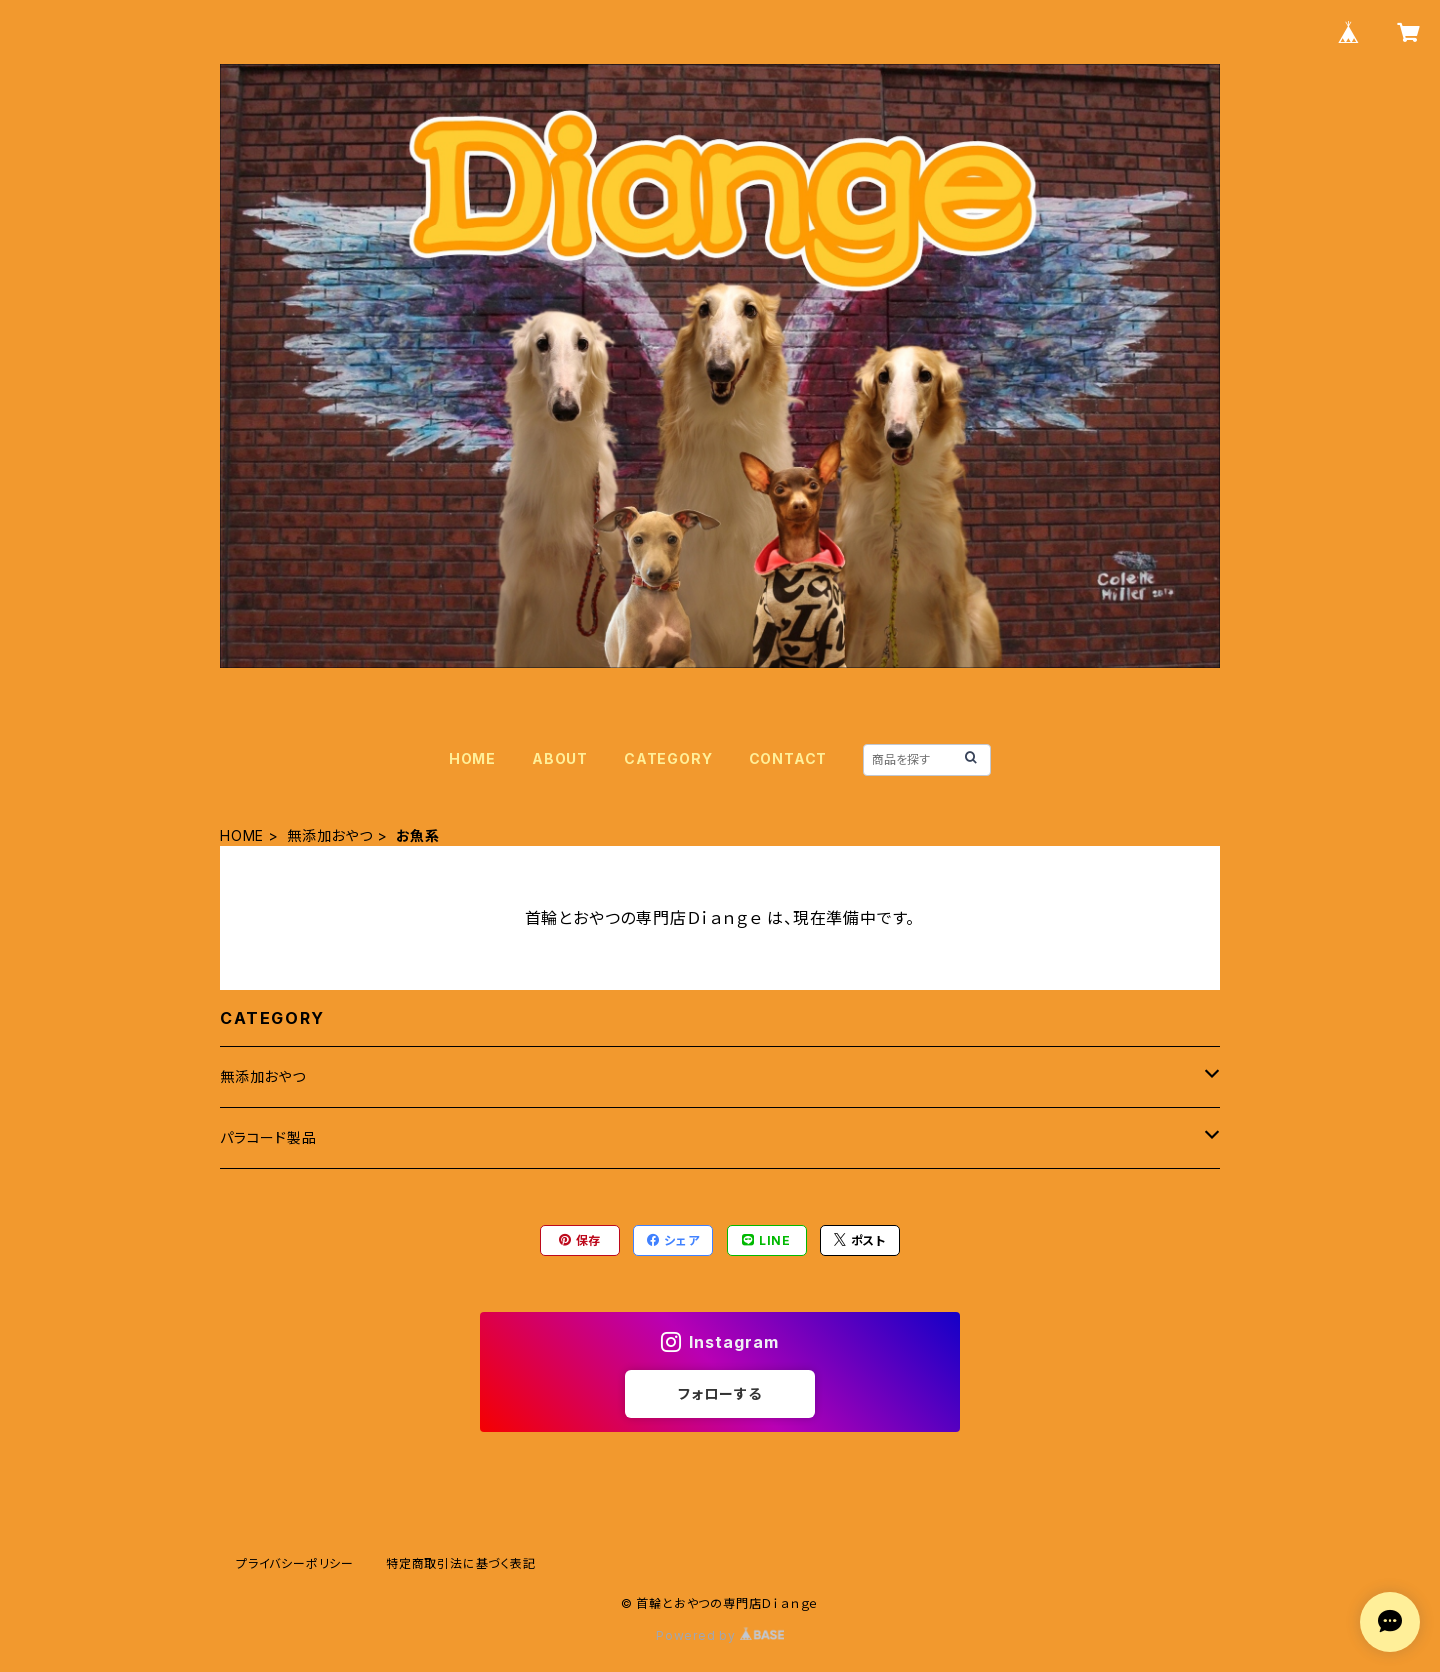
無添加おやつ (330, 835)
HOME (472, 758)
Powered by (720, 1635)
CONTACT (788, 758)
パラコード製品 (268, 1137)
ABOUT (560, 758)
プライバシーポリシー (295, 1563)
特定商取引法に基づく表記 (461, 1563)
